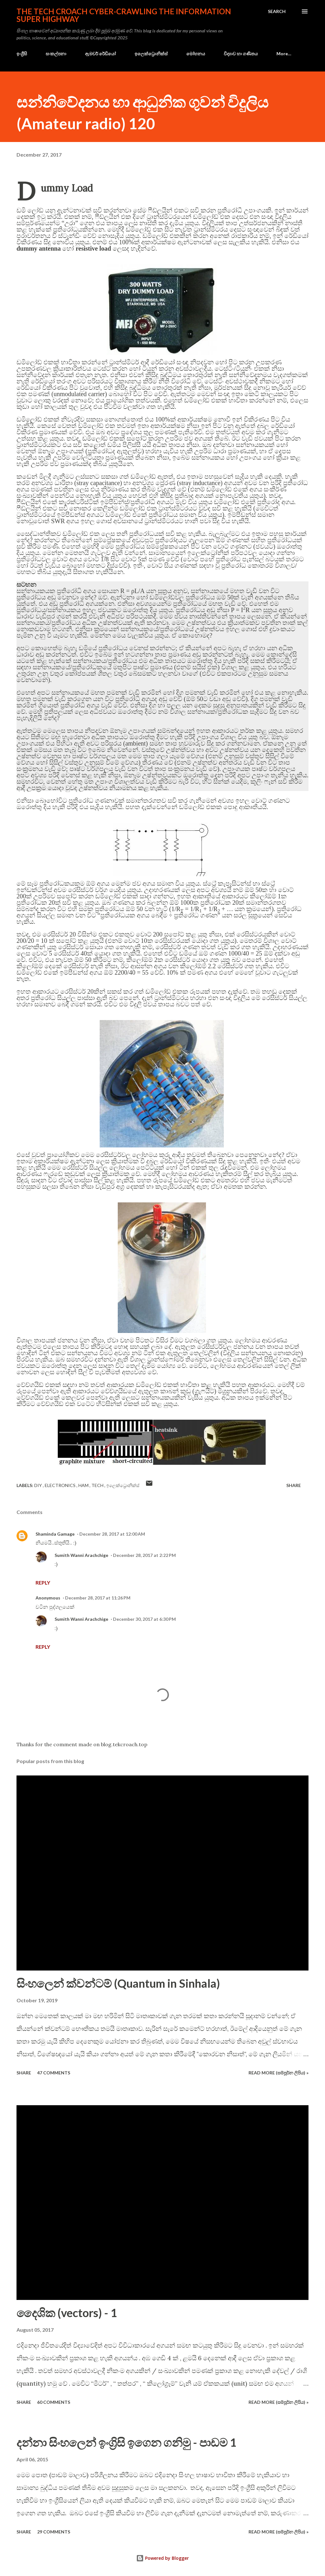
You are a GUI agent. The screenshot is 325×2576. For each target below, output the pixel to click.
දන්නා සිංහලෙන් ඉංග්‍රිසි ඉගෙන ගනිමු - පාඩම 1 (126, 2442)
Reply (43, 1582)
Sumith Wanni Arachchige (81, 1555)
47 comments (53, 2072)
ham (84, 1485)
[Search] (277, 11)
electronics (60, 1485)
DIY (38, 1485)
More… (283, 53)
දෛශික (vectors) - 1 (67, 2313)
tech (97, 1485)
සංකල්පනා (56, 53)
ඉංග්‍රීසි (22, 53)
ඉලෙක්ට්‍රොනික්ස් (151, 53)
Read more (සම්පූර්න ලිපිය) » (278, 2072)
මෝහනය (195, 53)
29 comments (53, 2531)
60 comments (53, 2402)
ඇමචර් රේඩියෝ (100, 53)
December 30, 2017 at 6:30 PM (144, 1619)
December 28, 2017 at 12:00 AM (112, 1534)
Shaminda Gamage (55, 1534)
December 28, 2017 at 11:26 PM (97, 1597)
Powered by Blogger (162, 2558)
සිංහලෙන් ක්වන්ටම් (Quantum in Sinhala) (118, 1983)
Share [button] (293, 1485)
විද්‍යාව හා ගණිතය (241, 53)
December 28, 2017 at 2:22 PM (144, 1555)
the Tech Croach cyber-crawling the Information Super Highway (124, 15)
